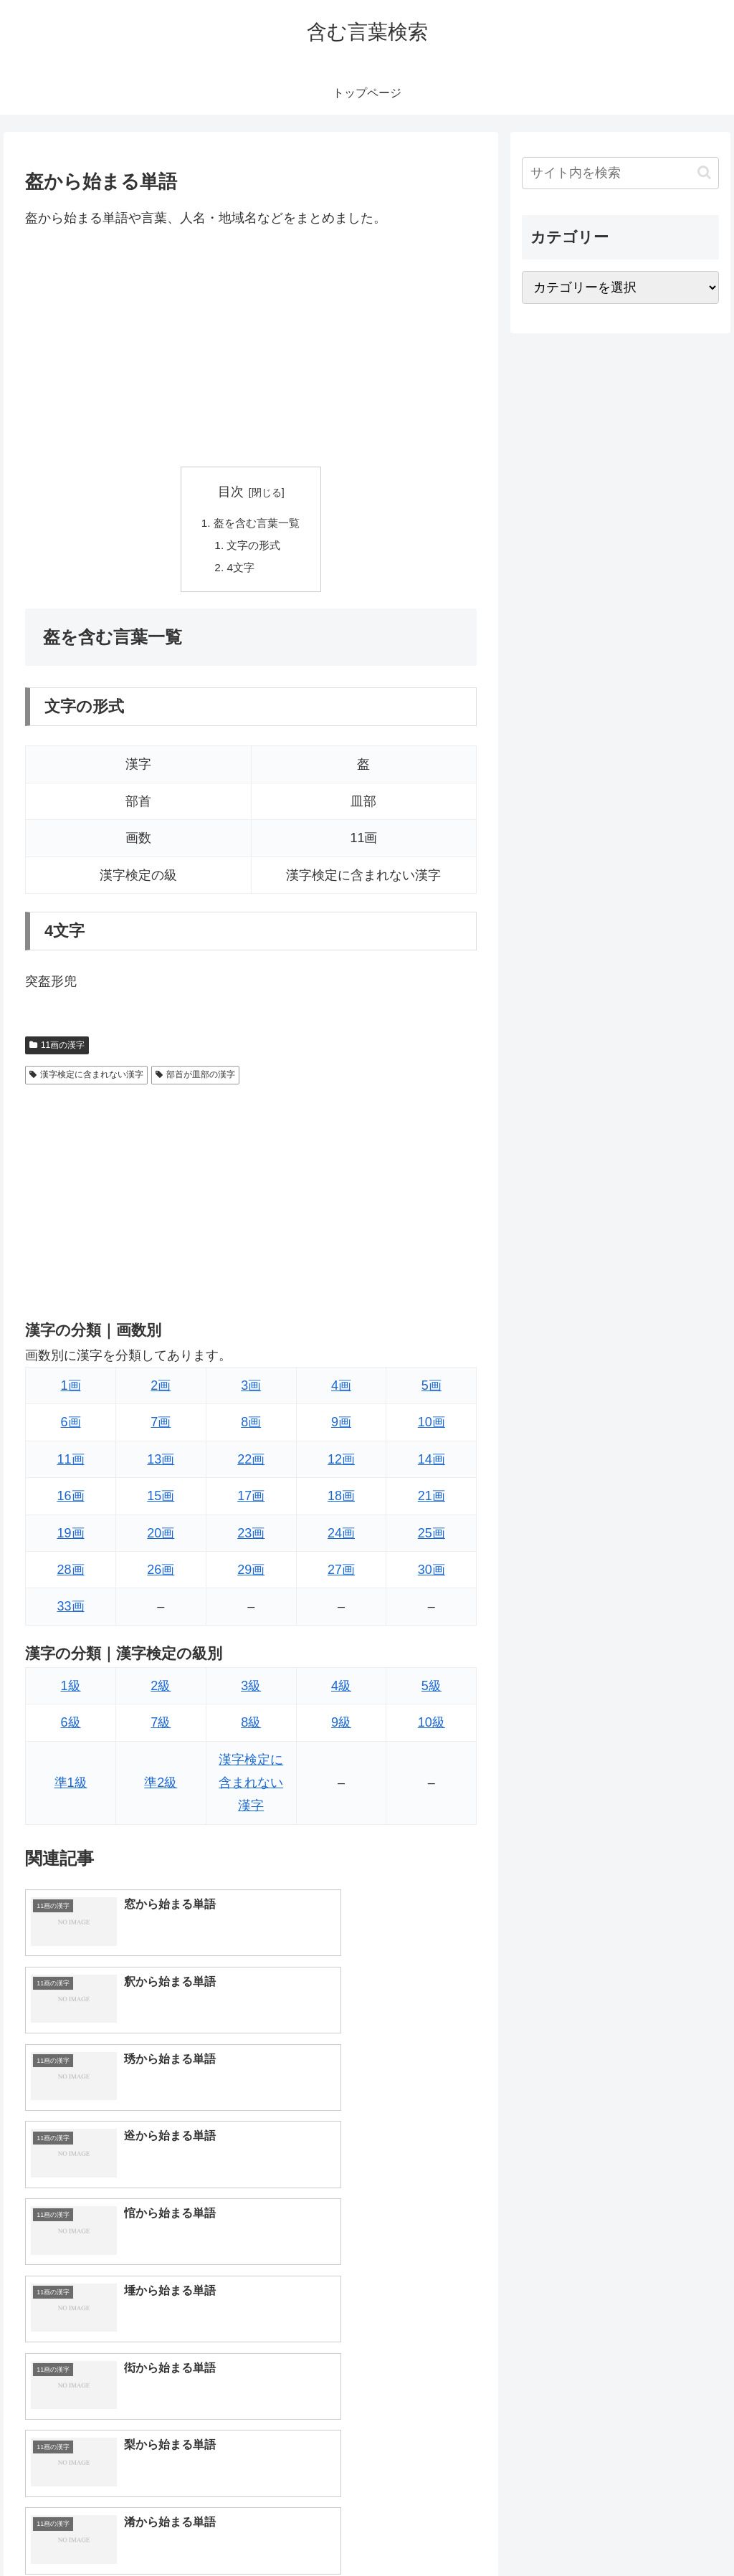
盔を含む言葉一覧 (256, 523)
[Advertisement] (251, 347)
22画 (250, 1463)
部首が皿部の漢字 (195, 1078)
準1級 (70, 1786)
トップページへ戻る (560, 2531)
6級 (71, 1726)
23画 (250, 1537)
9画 (341, 1425)
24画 (341, 1537)
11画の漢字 (57, 1049)
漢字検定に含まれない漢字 (86, 1078)
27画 (341, 1573)
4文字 (239, 570)
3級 (251, 1689)
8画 (251, 1425)
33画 (71, 1610)
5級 (431, 1689)
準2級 (160, 1786)
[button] (704, 172)
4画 (341, 1389)
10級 (431, 1726)
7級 (161, 1726)
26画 (160, 1573)
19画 (71, 1537)
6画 (71, 1425)
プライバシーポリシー (670, 2531)
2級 (161, 1689)
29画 (250, 1573)
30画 (431, 1573)
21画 (431, 1499)
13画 (160, 1463)
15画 (160, 1499)
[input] (620, 173)
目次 (231, 492)
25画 (431, 1537)
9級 (341, 1726)
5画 (431, 1389)
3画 (251, 1389)
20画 (160, 1537)
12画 (341, 1463)
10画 (431, 1425)
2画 (161, 1389)
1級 (71, 1689)
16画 (71, 1499)
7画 (161, 1425)
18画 (341, 1499)
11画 (71, 1463)
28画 (71, 1573)
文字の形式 (253, 546)
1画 (71, 1389)
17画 (250, 1499)
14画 (431, 1463)
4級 (341, 1689)
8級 (251, 1726)
